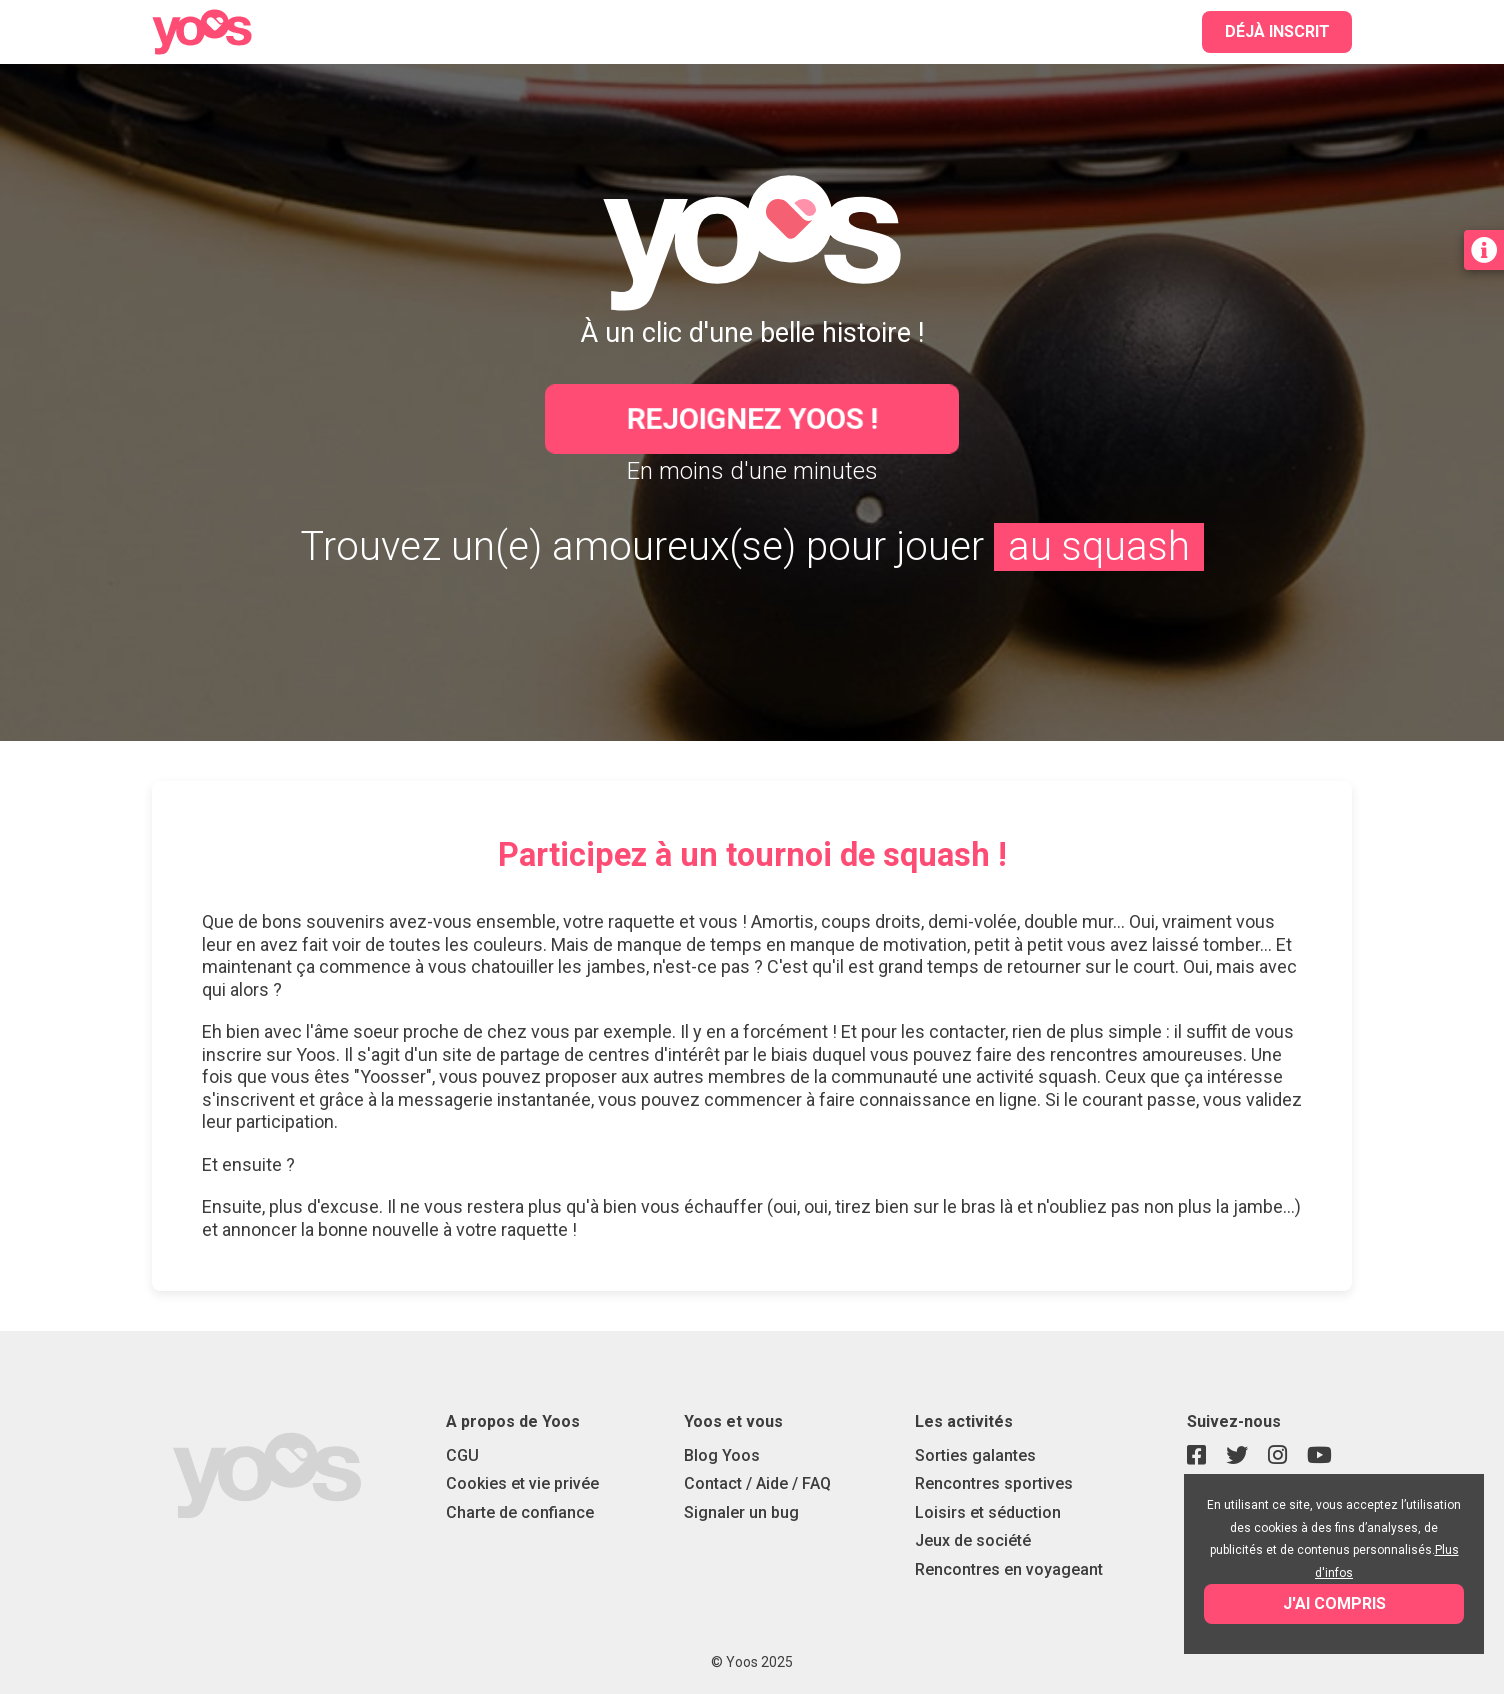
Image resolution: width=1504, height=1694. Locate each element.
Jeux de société (973, 1540)
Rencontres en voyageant (1009, 1569)
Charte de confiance (520, 1512)
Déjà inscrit (1277, 31)
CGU (462, 1455)
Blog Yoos (722, 1455)
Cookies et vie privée (522, 1483)
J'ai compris (1334, 1603)
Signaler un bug (741, 1512)
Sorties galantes (975, 1455)
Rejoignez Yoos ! (752, 418)
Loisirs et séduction (988, 1512)
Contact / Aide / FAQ (757, 1483)
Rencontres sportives (994, 1483)
